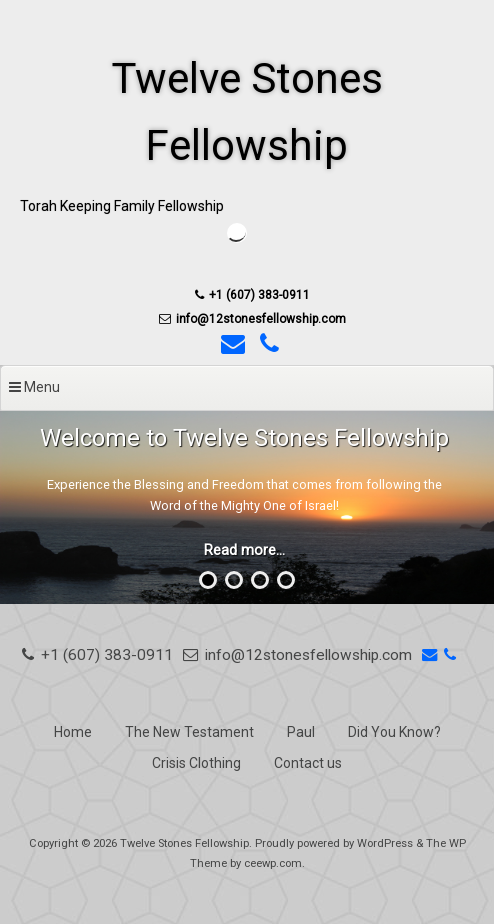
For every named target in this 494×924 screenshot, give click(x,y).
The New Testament (189, 732)
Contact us (308, 763)
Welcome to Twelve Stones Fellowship (244, 438)
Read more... (244, 550)
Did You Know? (394, 732)
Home (73, 732)
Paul (301, 732)
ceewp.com (273, 863)
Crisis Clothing (196, 763)
